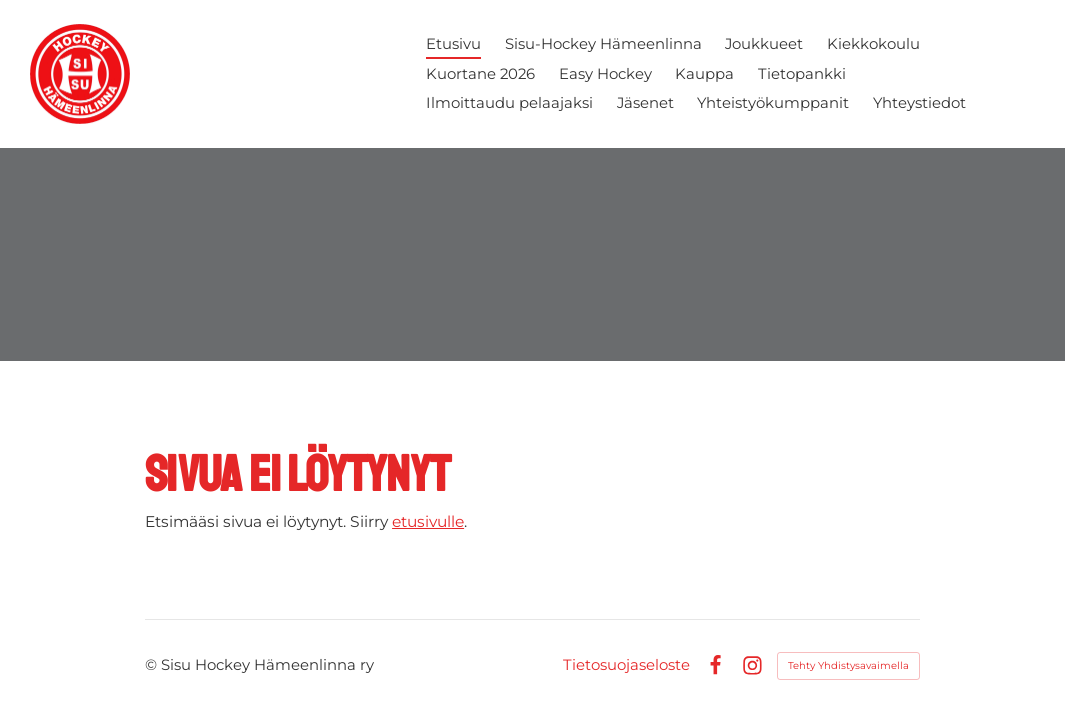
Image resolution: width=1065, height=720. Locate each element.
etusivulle (428, 521)
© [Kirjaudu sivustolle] (153, 665)
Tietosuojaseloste (626, 665)
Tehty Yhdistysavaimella (848, 665)
